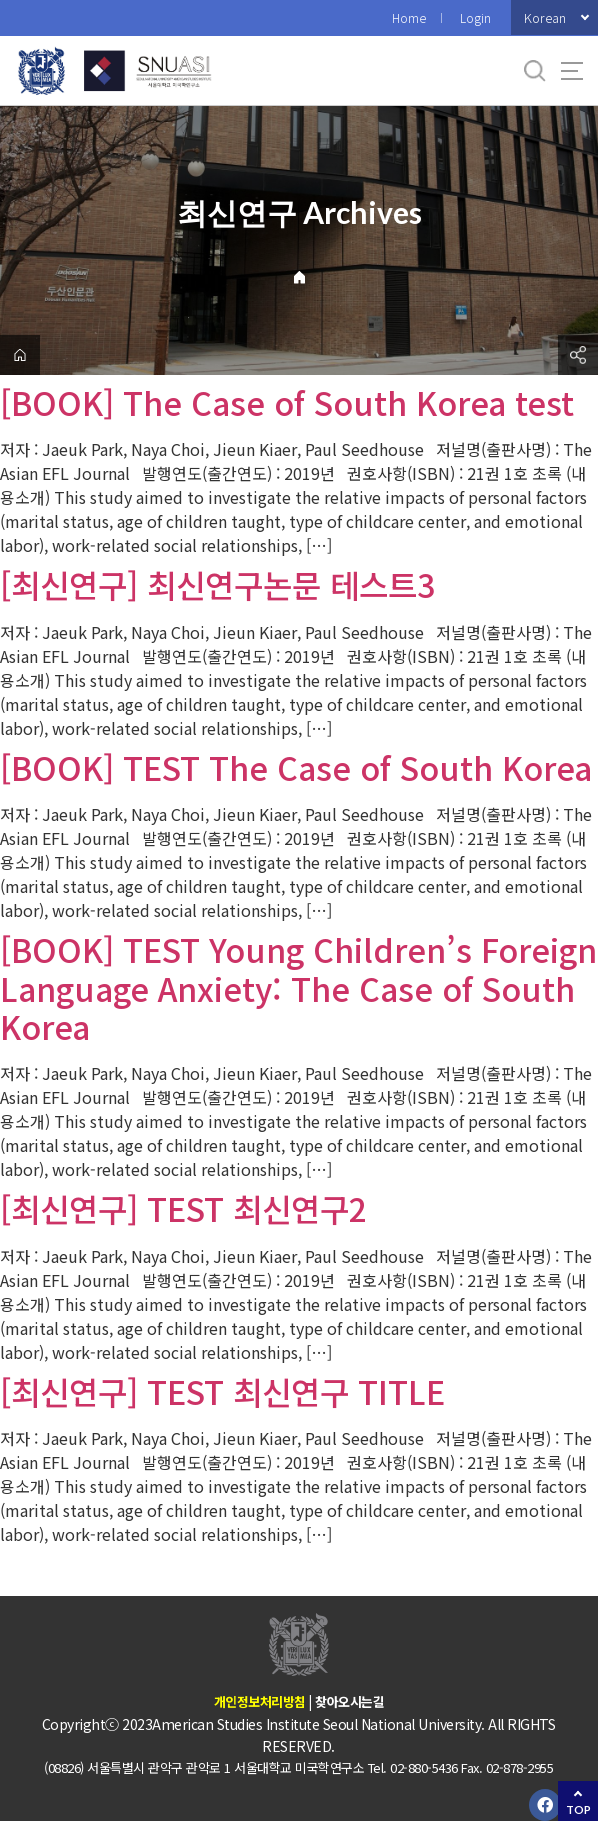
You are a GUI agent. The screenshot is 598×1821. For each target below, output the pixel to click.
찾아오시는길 (349, 1701)
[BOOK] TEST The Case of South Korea (296, 767)
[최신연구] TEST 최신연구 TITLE (222, 1391)
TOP (578, 1809)
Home (409, 17)
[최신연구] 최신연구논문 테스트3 (217, 584)
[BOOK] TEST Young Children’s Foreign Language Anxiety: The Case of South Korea (298, 987)
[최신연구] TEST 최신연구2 (183, 1208)
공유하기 (578, 355)
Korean (545, 17)
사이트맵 (572, 71)
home (20, 355)
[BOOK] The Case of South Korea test (287, 402)
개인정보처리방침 (260, 1701)
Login (475, 17)
